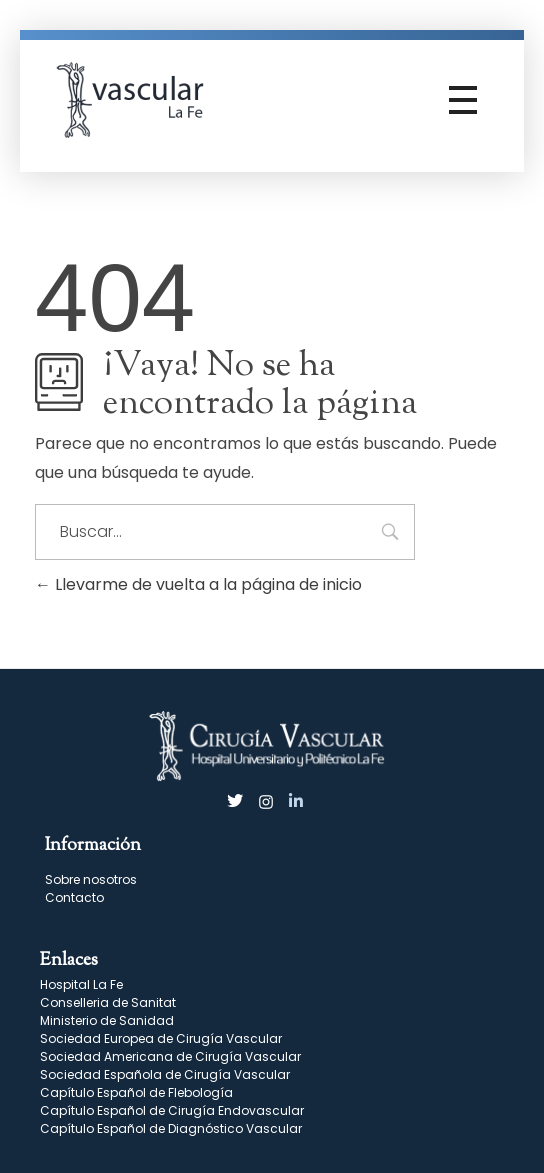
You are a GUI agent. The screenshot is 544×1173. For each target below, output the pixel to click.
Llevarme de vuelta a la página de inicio (198, 584)
